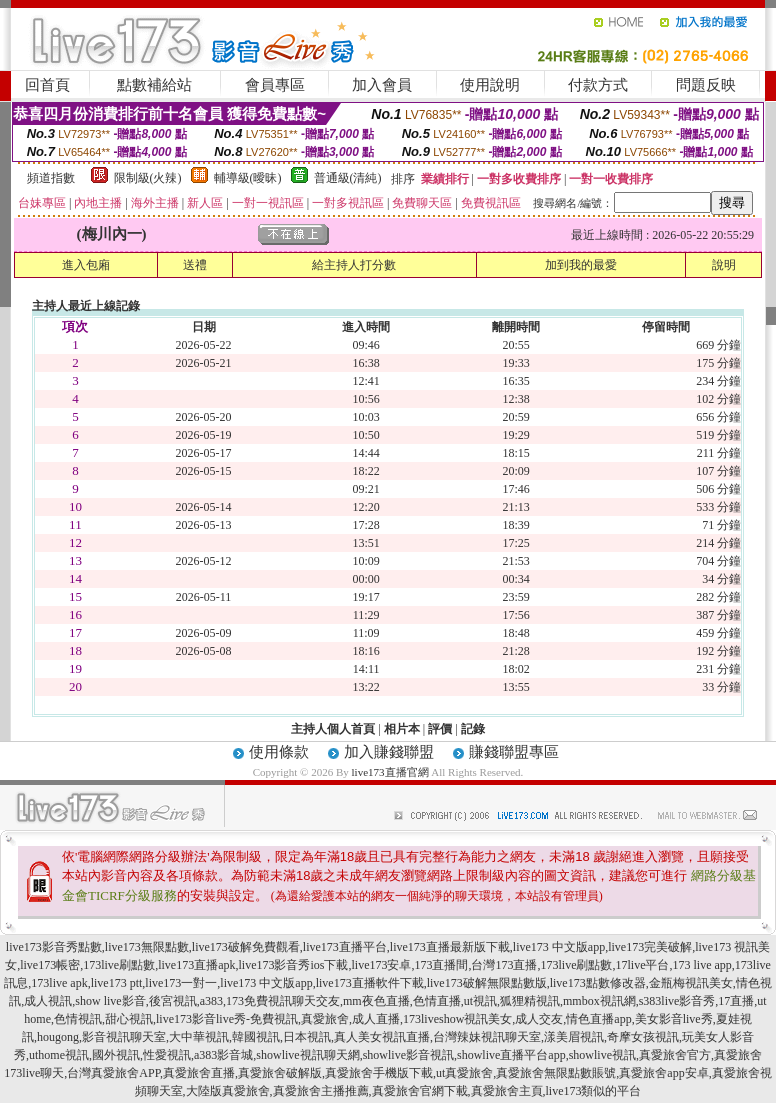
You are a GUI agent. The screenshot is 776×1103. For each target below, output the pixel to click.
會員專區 (275, 85)
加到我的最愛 (581, 265)
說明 (724, 265)
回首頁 (47, 85)
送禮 (195, 265)
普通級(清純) (348, 178)
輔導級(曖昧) (248, 178)
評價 (440, 729)
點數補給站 (154, 85)
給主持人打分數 (354, 265)
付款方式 (598, 85)
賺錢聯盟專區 (514, 752)
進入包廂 (86, 265)
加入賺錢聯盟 (389, 752)
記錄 (473, 729)
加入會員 (382, 85)
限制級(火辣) (148, 178)
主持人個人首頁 (333, 729)
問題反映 (706, 85)
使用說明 (490, 85)
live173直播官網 (390, 772)
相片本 (402, 729)
